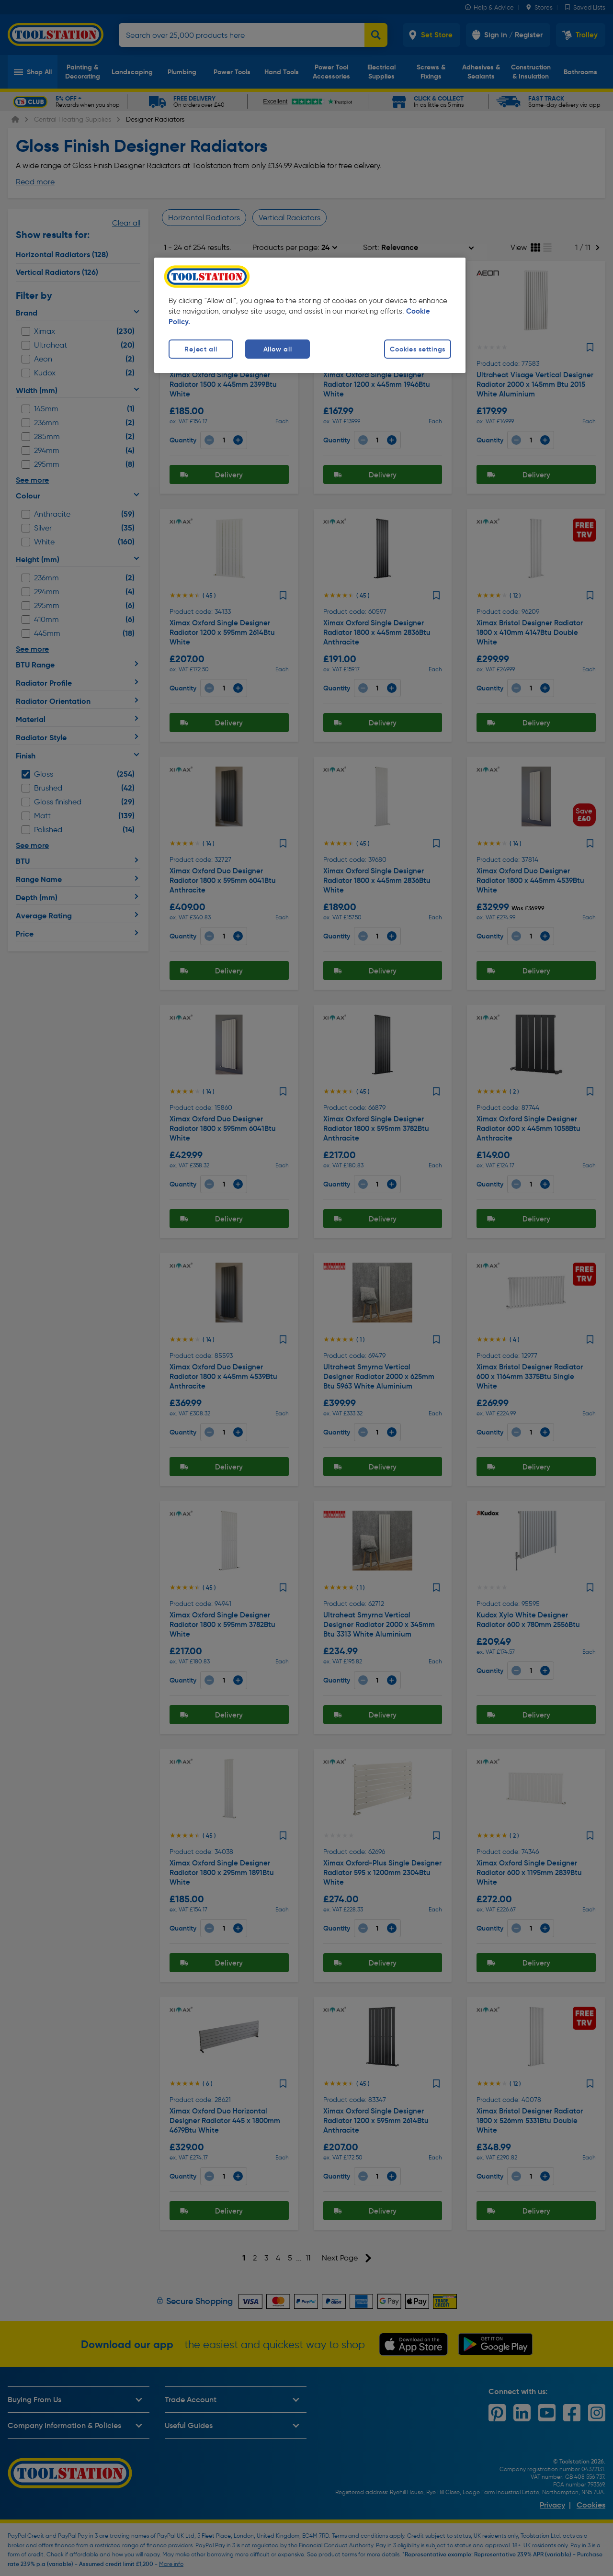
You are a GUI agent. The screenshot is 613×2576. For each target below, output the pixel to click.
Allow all (277, 349)
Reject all (200, 349)
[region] (309, 315)
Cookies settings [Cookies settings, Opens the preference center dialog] (417, 349)
